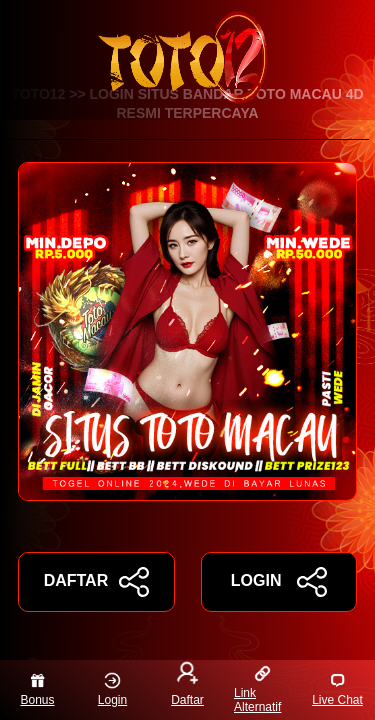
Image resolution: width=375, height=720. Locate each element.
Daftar (187, 686)
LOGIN (279, 582)
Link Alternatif (257, 689)
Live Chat (337, 689)
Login (112, 689)
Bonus (37, 689)
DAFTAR (96, 582)
